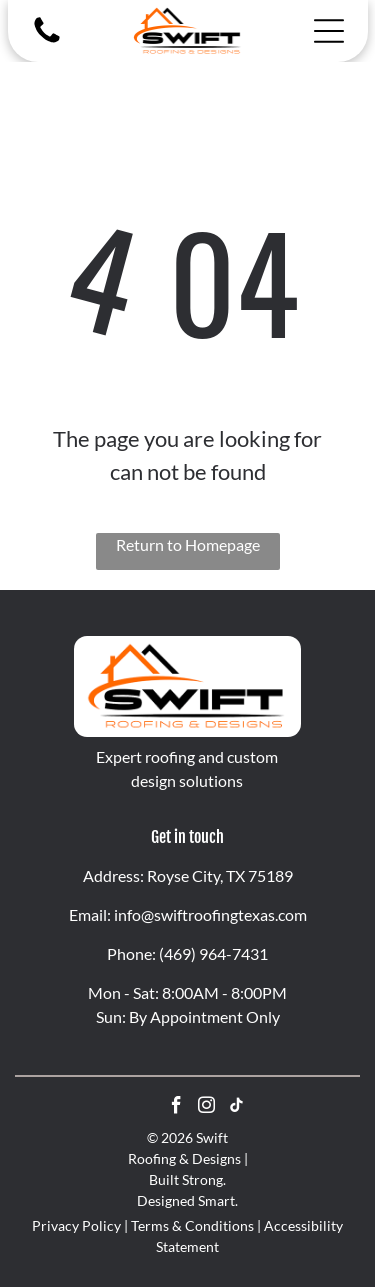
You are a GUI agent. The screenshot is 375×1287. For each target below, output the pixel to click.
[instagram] (206, 1108)
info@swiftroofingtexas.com (210, 914)
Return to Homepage (188, 544)
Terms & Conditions (192, 1225)
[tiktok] (236, 1108)
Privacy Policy (76, 1225)
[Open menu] (329, 31)
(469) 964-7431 (213, 953)
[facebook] (176, 1108)
